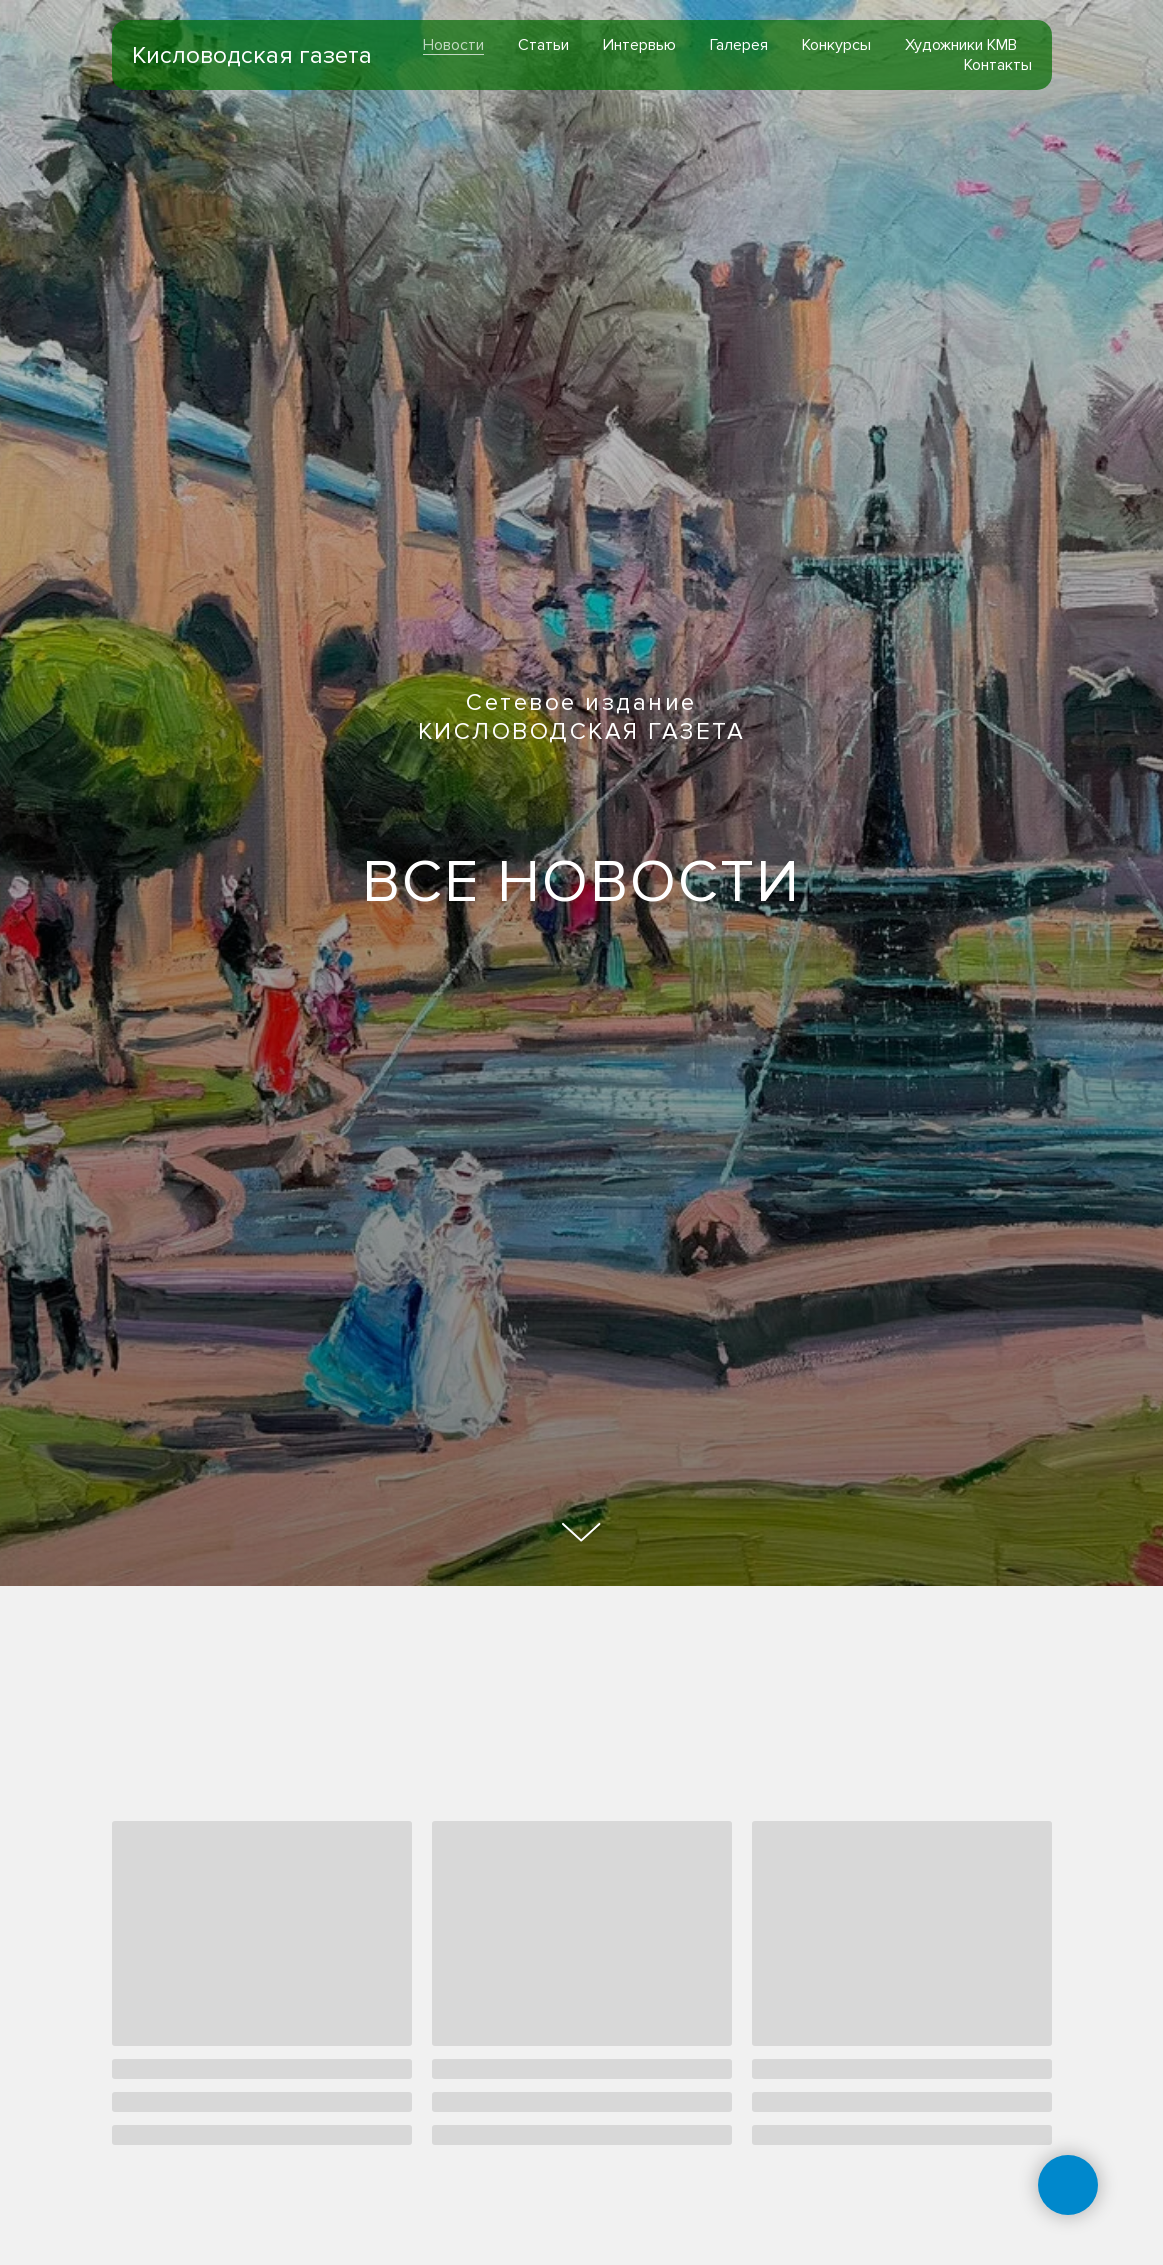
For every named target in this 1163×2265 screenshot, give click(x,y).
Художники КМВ (961, 45)
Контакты (998, 65)
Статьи (543, 45)
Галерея (739, 45)
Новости (453, 45)
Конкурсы (836, 45)
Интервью (639, 45)
